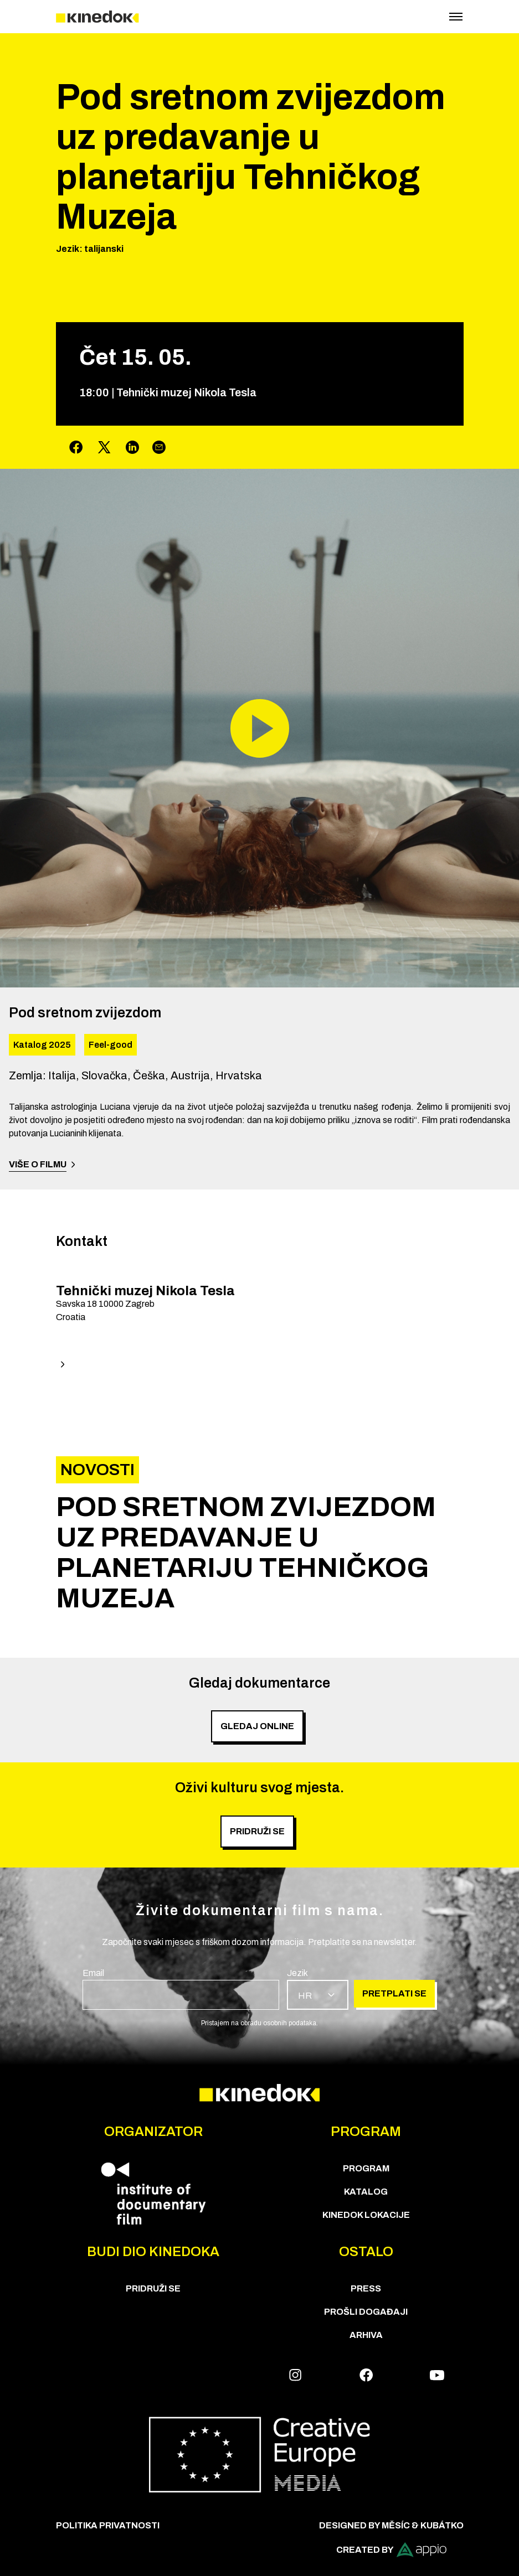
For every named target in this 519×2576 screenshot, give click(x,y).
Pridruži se (153, 2288)
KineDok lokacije (366, 2215)
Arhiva (366, 2335)
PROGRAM (366, 2168)
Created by (391, 2549)
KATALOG (366, 2191)
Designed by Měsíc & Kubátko (391, 2525)
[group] (260, 1552)
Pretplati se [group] (394, 1993)
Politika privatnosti (108, 2525)
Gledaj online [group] (257, 1726)
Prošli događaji (366, 2311)
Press (366, 2288)
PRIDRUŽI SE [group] (257, 1831)
